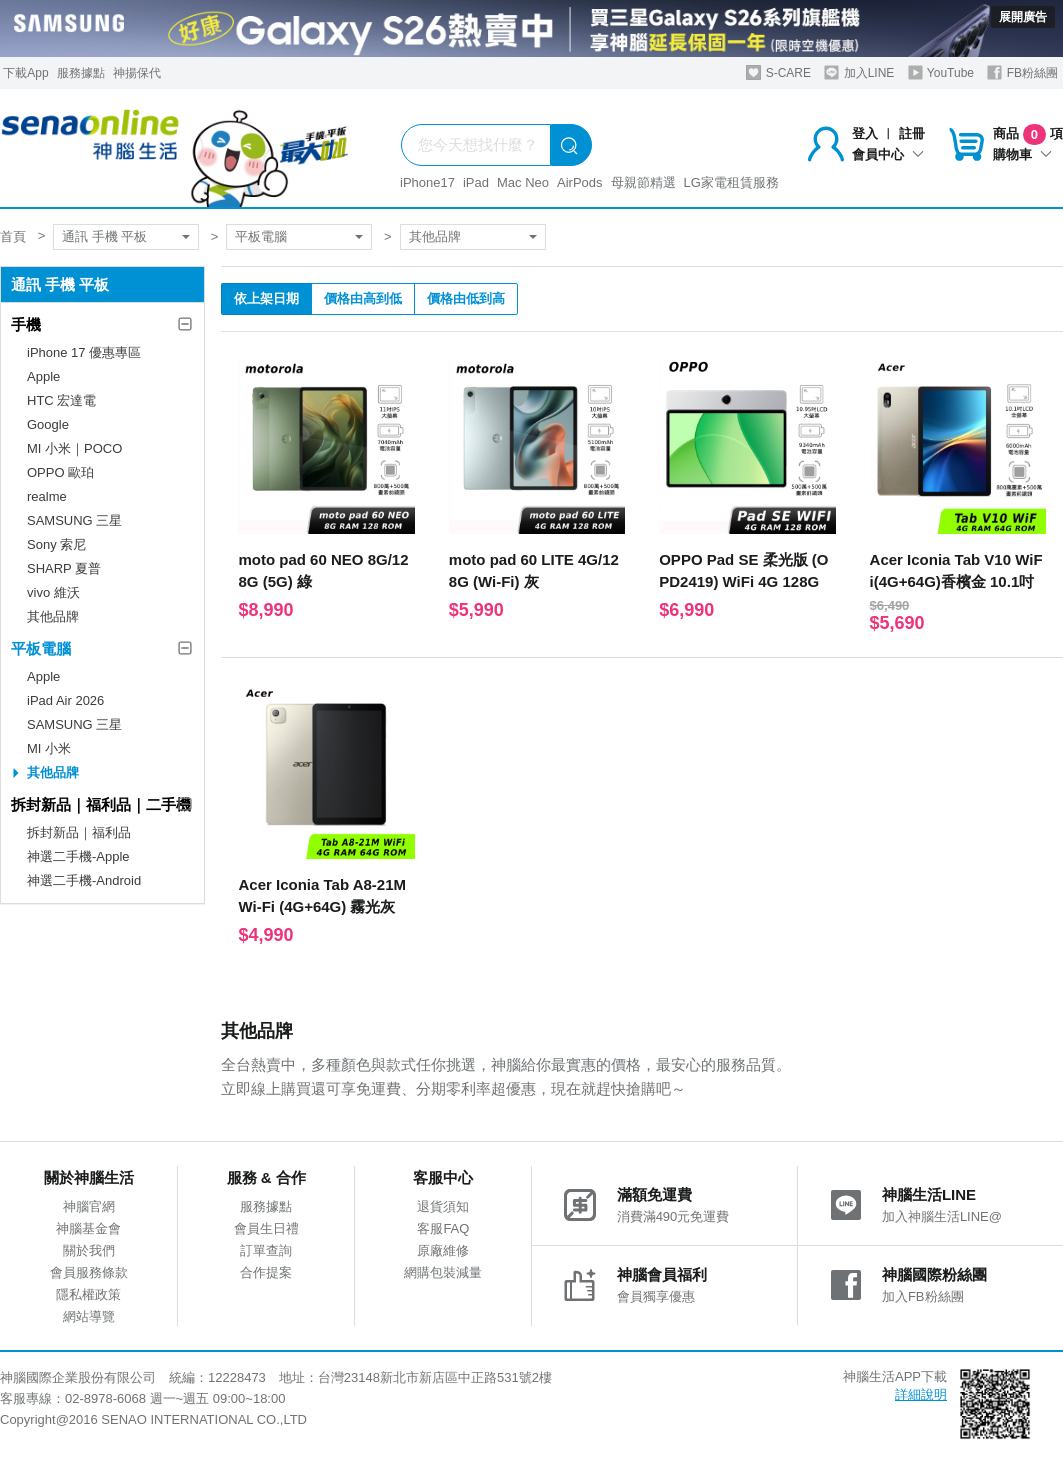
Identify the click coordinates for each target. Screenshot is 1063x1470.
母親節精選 (643, 182)
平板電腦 (261, 236)
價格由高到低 (363, 298)
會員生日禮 (266, 1228)
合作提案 (266, 1272)
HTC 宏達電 (61, 400)
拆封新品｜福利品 (79, 832)
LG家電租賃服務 (731, 182)
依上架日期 (266, 298)
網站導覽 (89, 1316)
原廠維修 (443, 1250)
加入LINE (859, 72)
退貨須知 (443, 1206)
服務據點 (81, 73)
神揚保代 (137, 73)
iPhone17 (427, 182)
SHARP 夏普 (64, 568)
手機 (26, 324)
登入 (865, 133)
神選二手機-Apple (78, 856)
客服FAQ (443, 1228)
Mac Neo (523, 182)
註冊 (912, 133)
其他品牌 (435, 236)
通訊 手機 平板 (104, 236)
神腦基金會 (88, 1228)
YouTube (941, 72)
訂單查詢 (266, 1250)
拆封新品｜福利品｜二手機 (101, 804)
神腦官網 (89, 1206)
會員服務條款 (89, 1272)
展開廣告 (1023, 17)
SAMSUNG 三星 (74, 520)
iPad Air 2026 (65, 700)
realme (47, 496)
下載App (25, 73)
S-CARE (778, 72)
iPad (476, 182)
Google (48, 424)
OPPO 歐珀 (60, 472)
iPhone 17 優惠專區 (84, 352)
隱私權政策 (88, 1294)
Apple (43, 376)
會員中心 (888, 154)
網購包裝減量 (443, 1272)
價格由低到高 (466, 298)
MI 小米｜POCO (74, 448)
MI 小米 (49, 748)
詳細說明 (921, 1394)
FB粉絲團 (1022, 72)
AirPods (580, 182)
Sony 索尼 (56, 544)
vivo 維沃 (53, 592)
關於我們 (89, 1250)
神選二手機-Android (84, 880)
